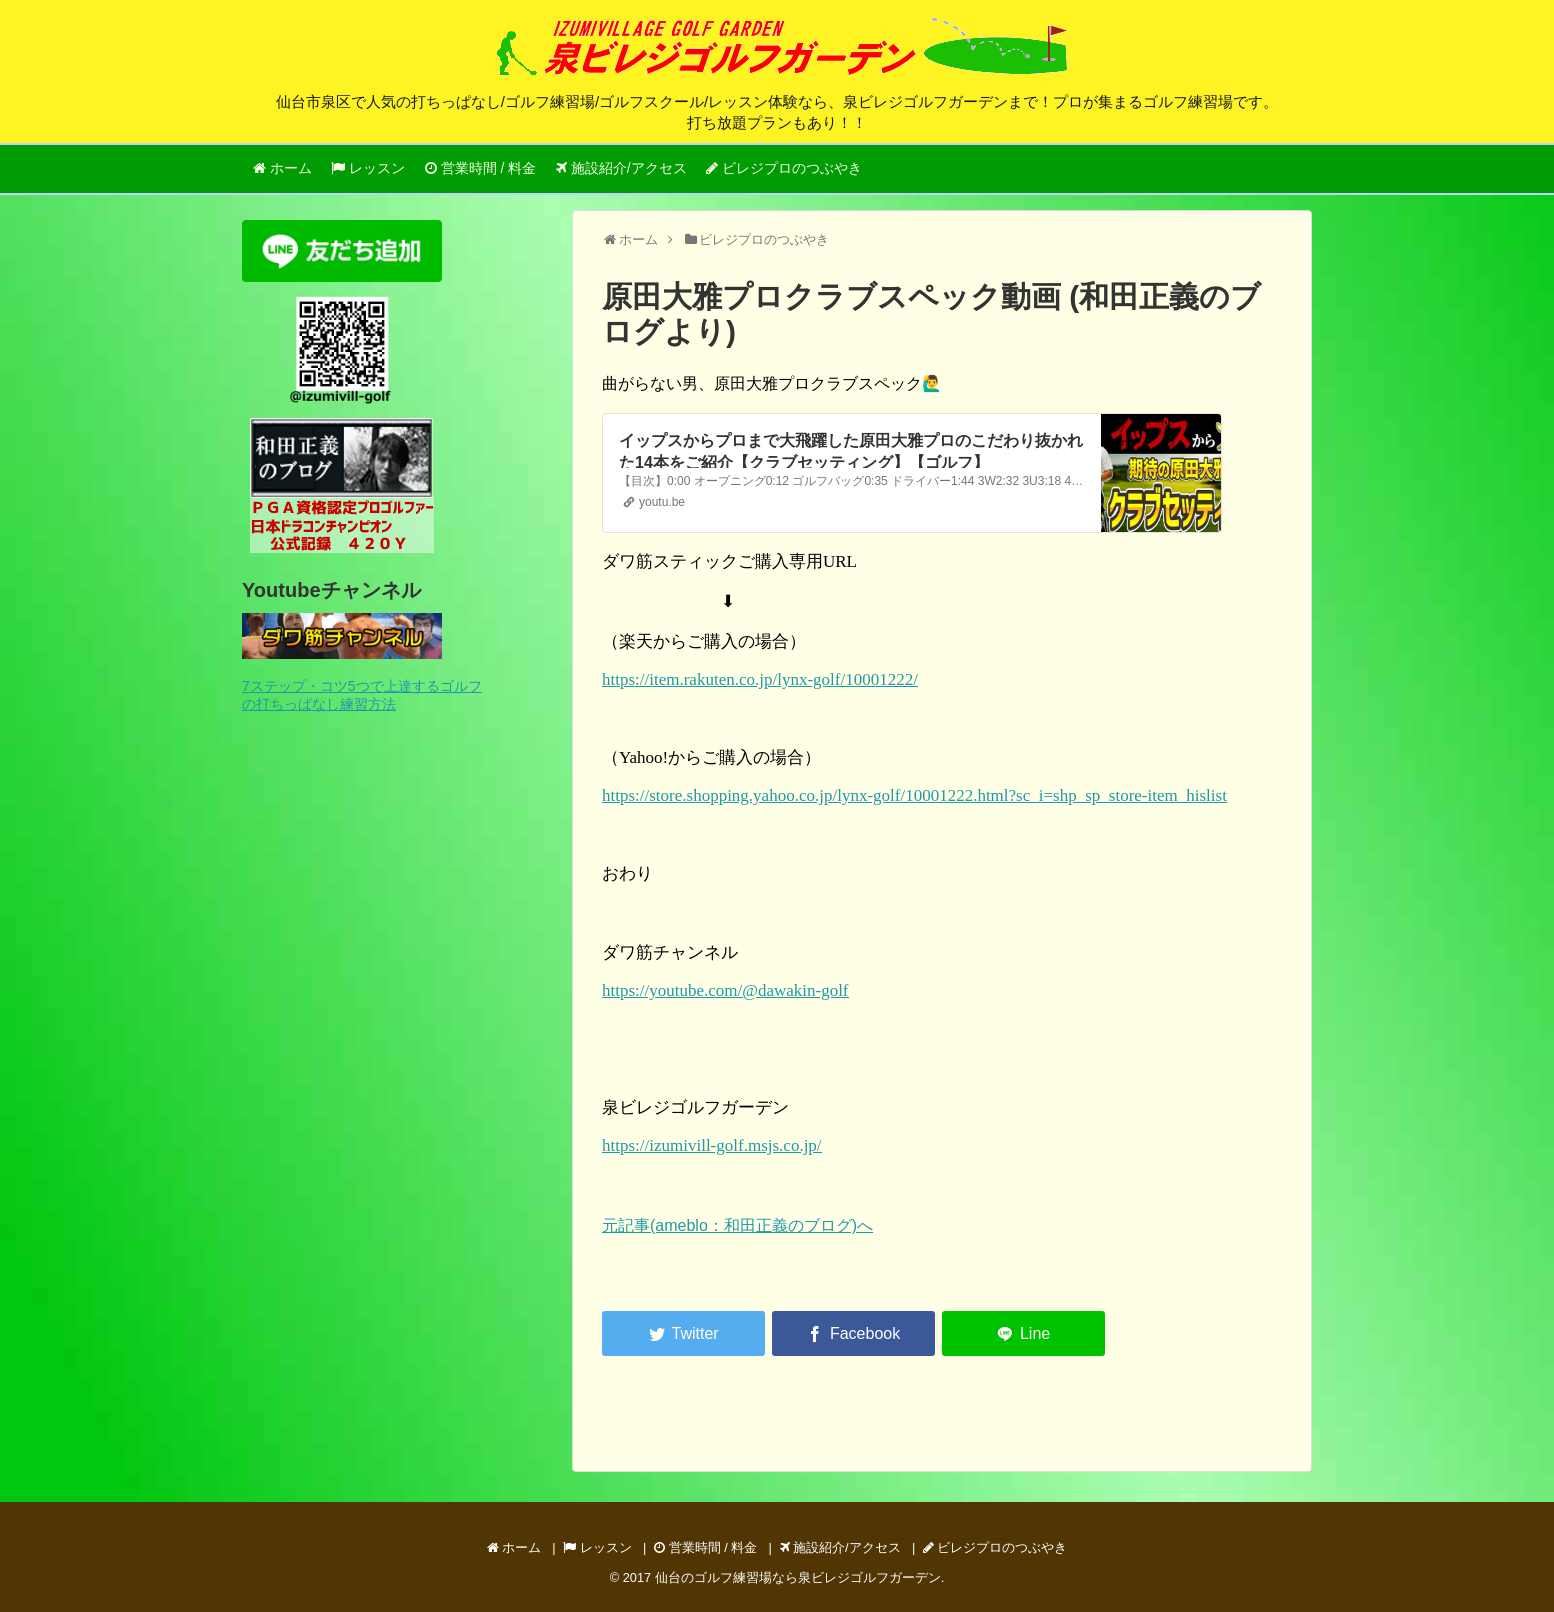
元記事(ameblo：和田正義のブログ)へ (737, 1225)
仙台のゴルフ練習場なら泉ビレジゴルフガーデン (798, 1577)
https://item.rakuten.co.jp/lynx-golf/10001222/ (760, 679)
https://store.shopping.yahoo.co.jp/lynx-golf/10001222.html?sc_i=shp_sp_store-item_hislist (914, 795)
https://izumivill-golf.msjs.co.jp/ (712, 1145)
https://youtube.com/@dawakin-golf (725, 990)
